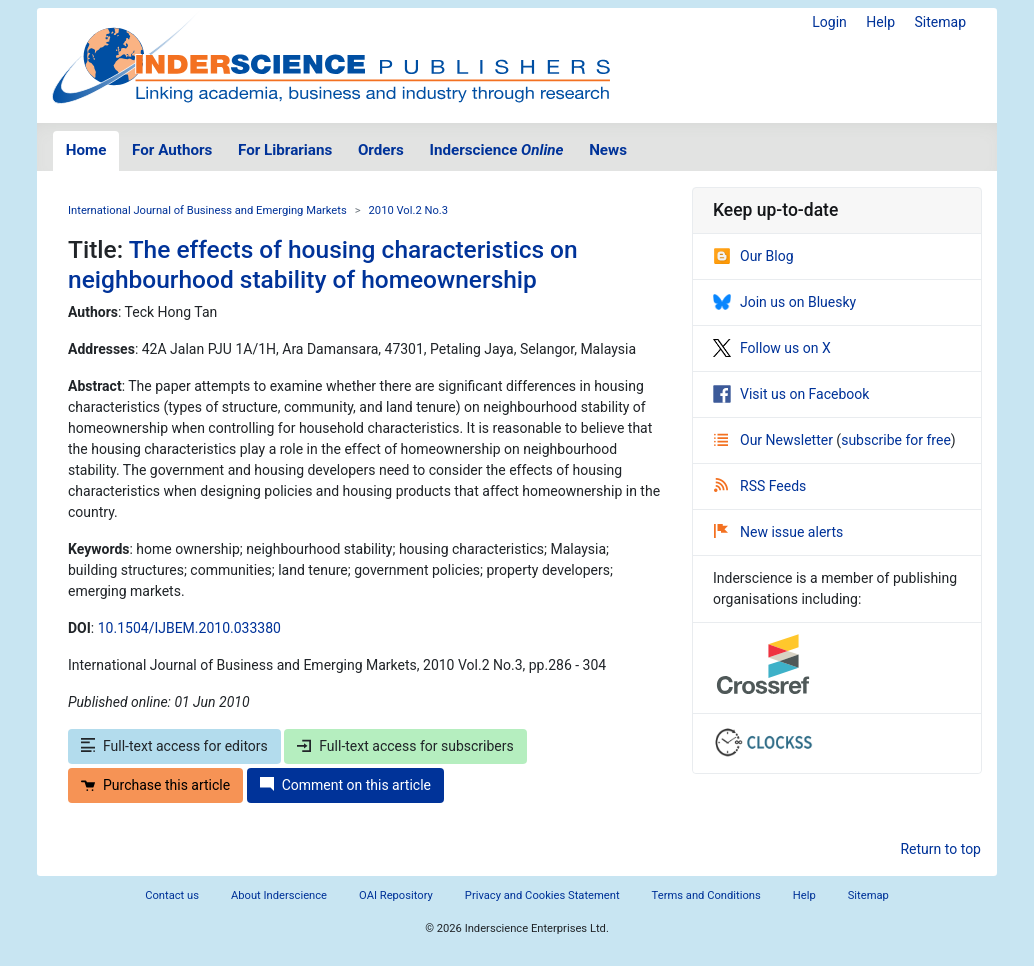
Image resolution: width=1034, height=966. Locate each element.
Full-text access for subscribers (405, 746)
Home (86, 150)
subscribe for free (896, 440)
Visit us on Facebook (791, 394)
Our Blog (753, 256)
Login (829, 22)
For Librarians (285, 150)
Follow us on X (772, 348)
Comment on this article (345, 785)
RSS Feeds (760, 486)
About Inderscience (279, 895)
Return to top (940, 849)
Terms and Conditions (706, 895)
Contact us (172, 895)
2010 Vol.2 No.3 (409, 210)
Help (880, 22)
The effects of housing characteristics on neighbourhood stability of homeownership (323, 264)
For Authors (172, 150)
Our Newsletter (775, 440)
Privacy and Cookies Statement (542, 895)
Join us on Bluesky (784, 302)
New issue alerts (778, 532)
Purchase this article (155, 785)
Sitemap (940, 22)
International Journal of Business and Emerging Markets (207, 210)
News (608, 150)
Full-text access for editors (174, 746)
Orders (381, 150)
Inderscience (497, 150)
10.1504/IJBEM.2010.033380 (189, 628)
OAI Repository (396, 895)
